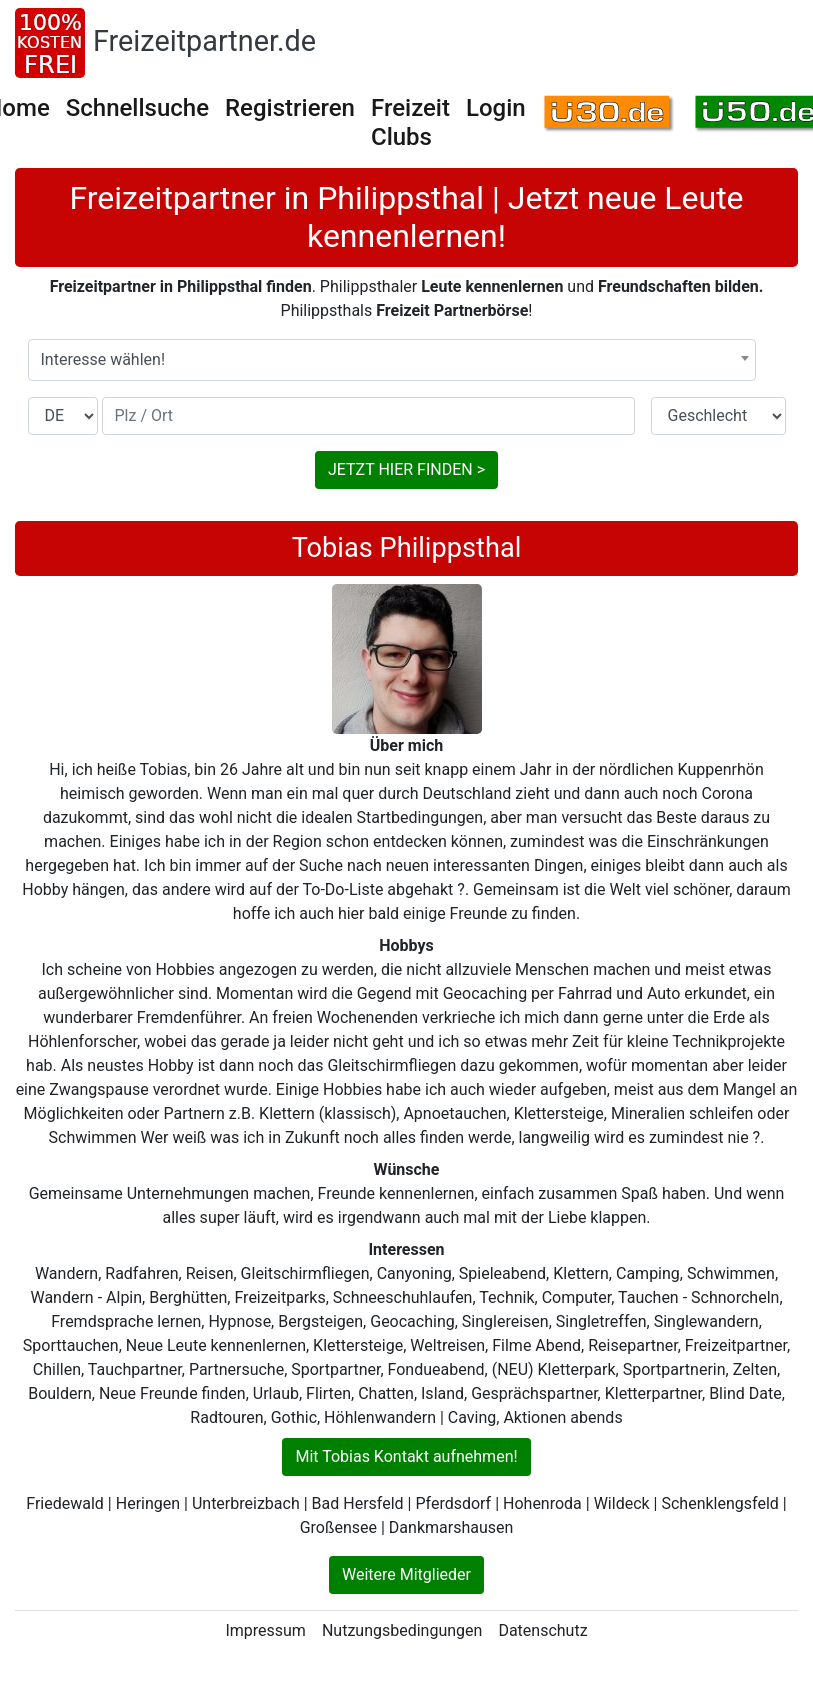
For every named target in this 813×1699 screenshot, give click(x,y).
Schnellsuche (137, 108)
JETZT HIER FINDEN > (406, 469)
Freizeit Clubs (410, 122)
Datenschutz (542, 1630)
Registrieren (290, 108)
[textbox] (392, 360)
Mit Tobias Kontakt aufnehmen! (406, 1456)
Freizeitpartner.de (204, 41)
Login (496, 108)
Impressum (265, 1630)
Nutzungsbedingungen (402, 1630)
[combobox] (392, 360)
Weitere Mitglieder (406, 1574)
